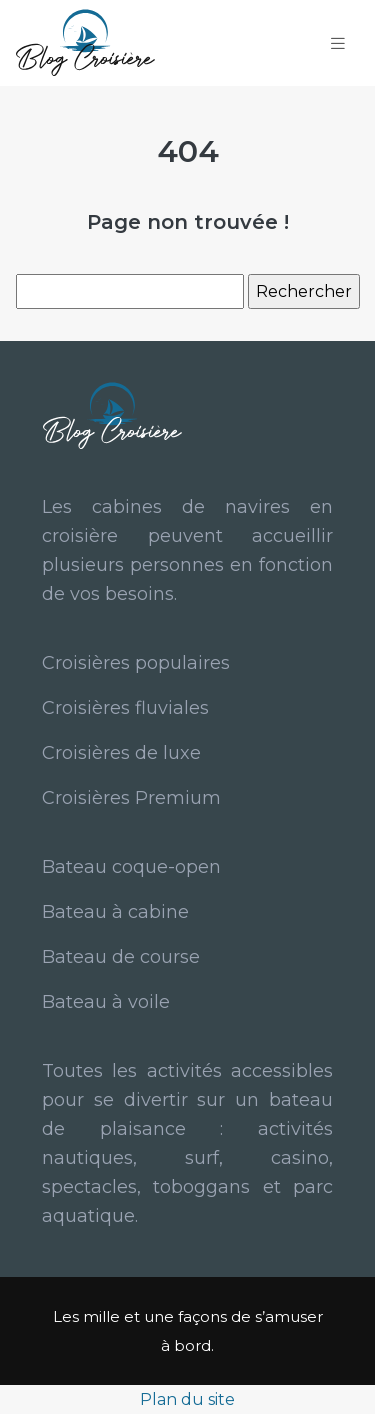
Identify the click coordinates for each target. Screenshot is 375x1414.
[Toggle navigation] (338, 43)
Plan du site (187, 1399)
